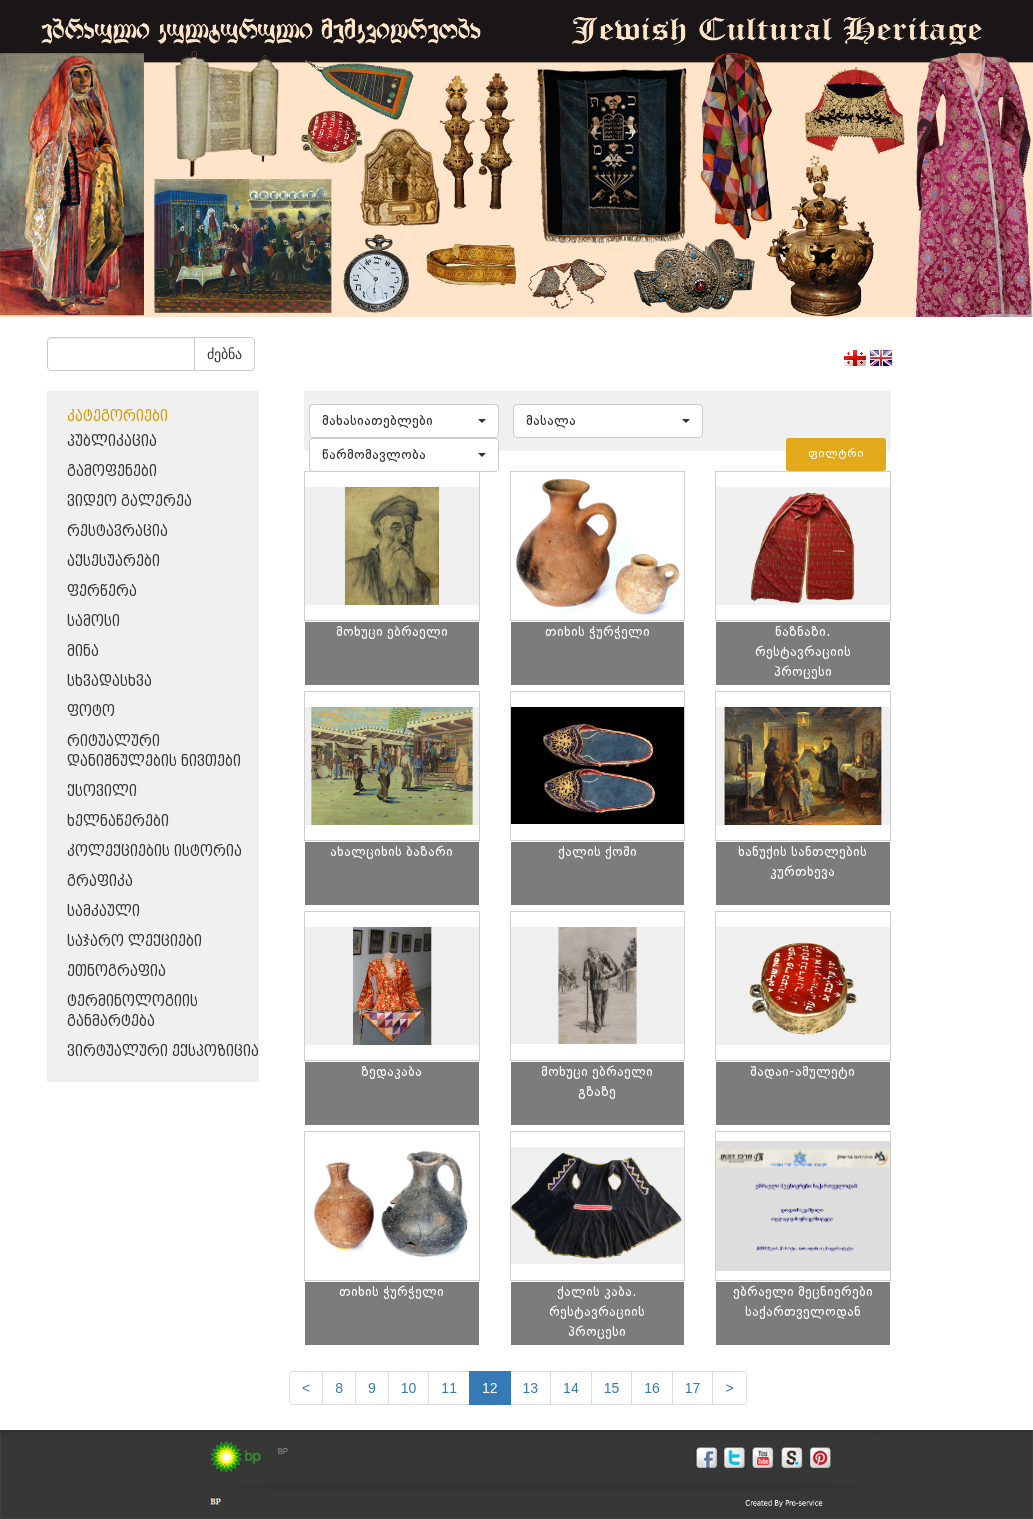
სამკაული (103, 911)
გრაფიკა (100, 881)
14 (571, 1388)
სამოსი (93, 621)
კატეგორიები (117, 416)
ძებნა (224, 354)
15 (612, 1388)
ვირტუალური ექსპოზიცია (163, 1051)
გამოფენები (112, 471)
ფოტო (91, 711)
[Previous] (306, 1388)
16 (652, 1388)
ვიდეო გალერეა (129, 501)
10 (409, 1388)
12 (490, 1388)
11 (449, 1388)
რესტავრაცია (117, 531)
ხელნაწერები (118, 821)
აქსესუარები (113, 561)
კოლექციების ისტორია (154, 851)
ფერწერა (102, 591)
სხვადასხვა (109, 681)
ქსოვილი (102, 791)
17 (693, 1388)
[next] (729, 1388)
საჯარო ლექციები (134, 941)
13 (531, 1388)
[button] (404, 421)
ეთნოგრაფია (116, 971)
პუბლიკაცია (112, 441)
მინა (83, 651)
